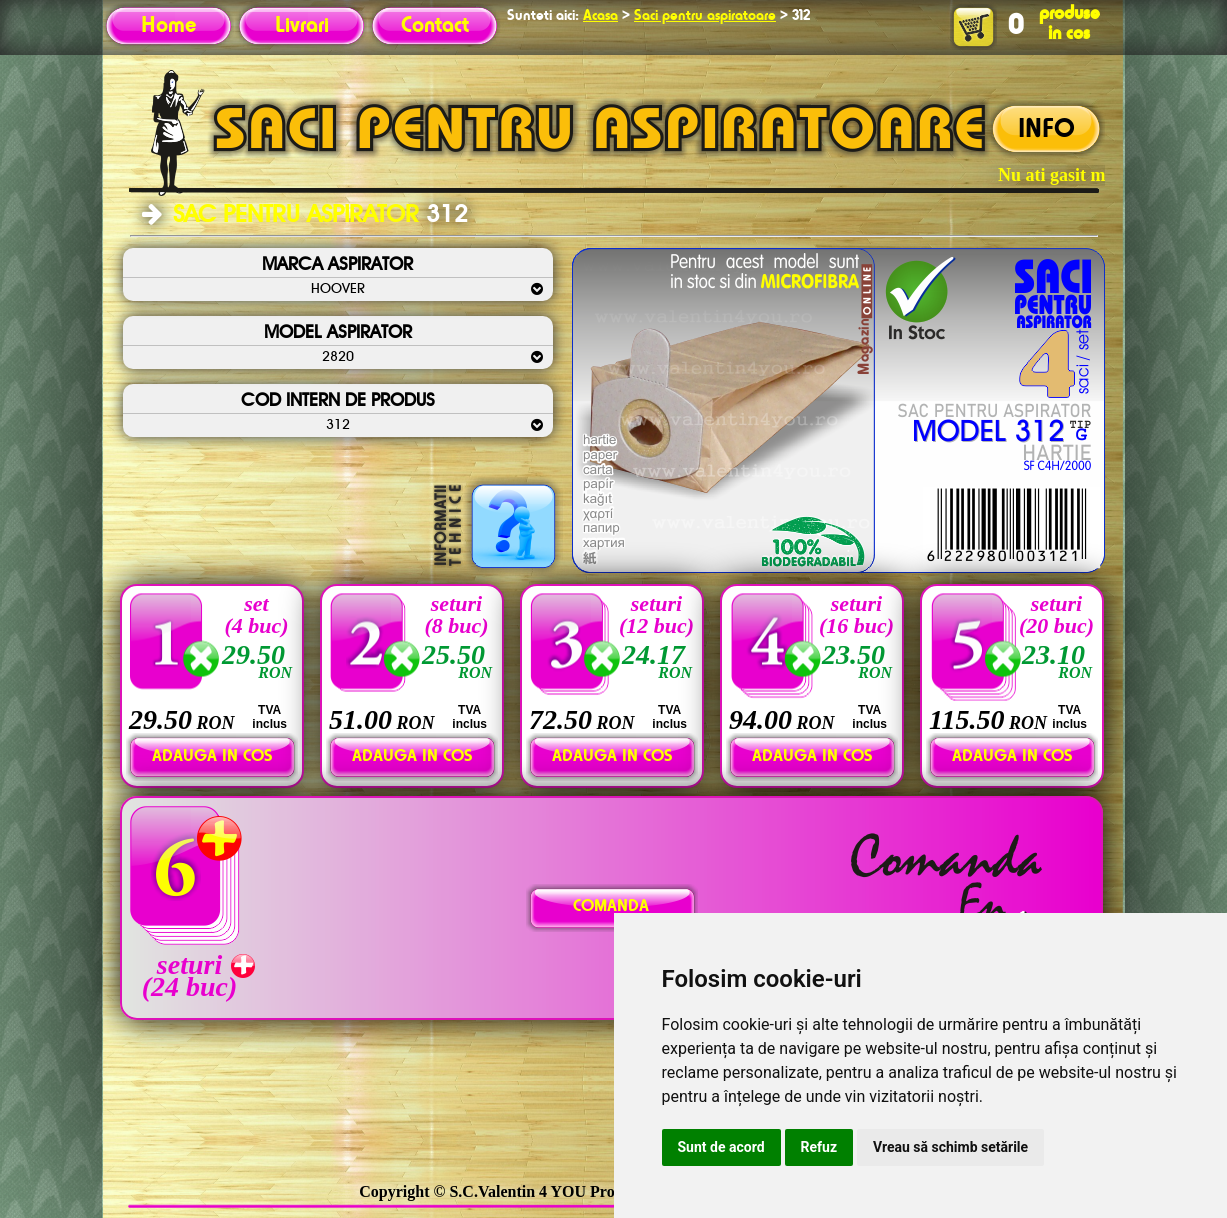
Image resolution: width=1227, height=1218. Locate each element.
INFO (1046, 130)
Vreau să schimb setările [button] (950, 1147)
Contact (435, 26)
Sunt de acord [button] (721, 1147)
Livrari (302, 26)
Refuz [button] (819, 1147)
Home (168, 26)
